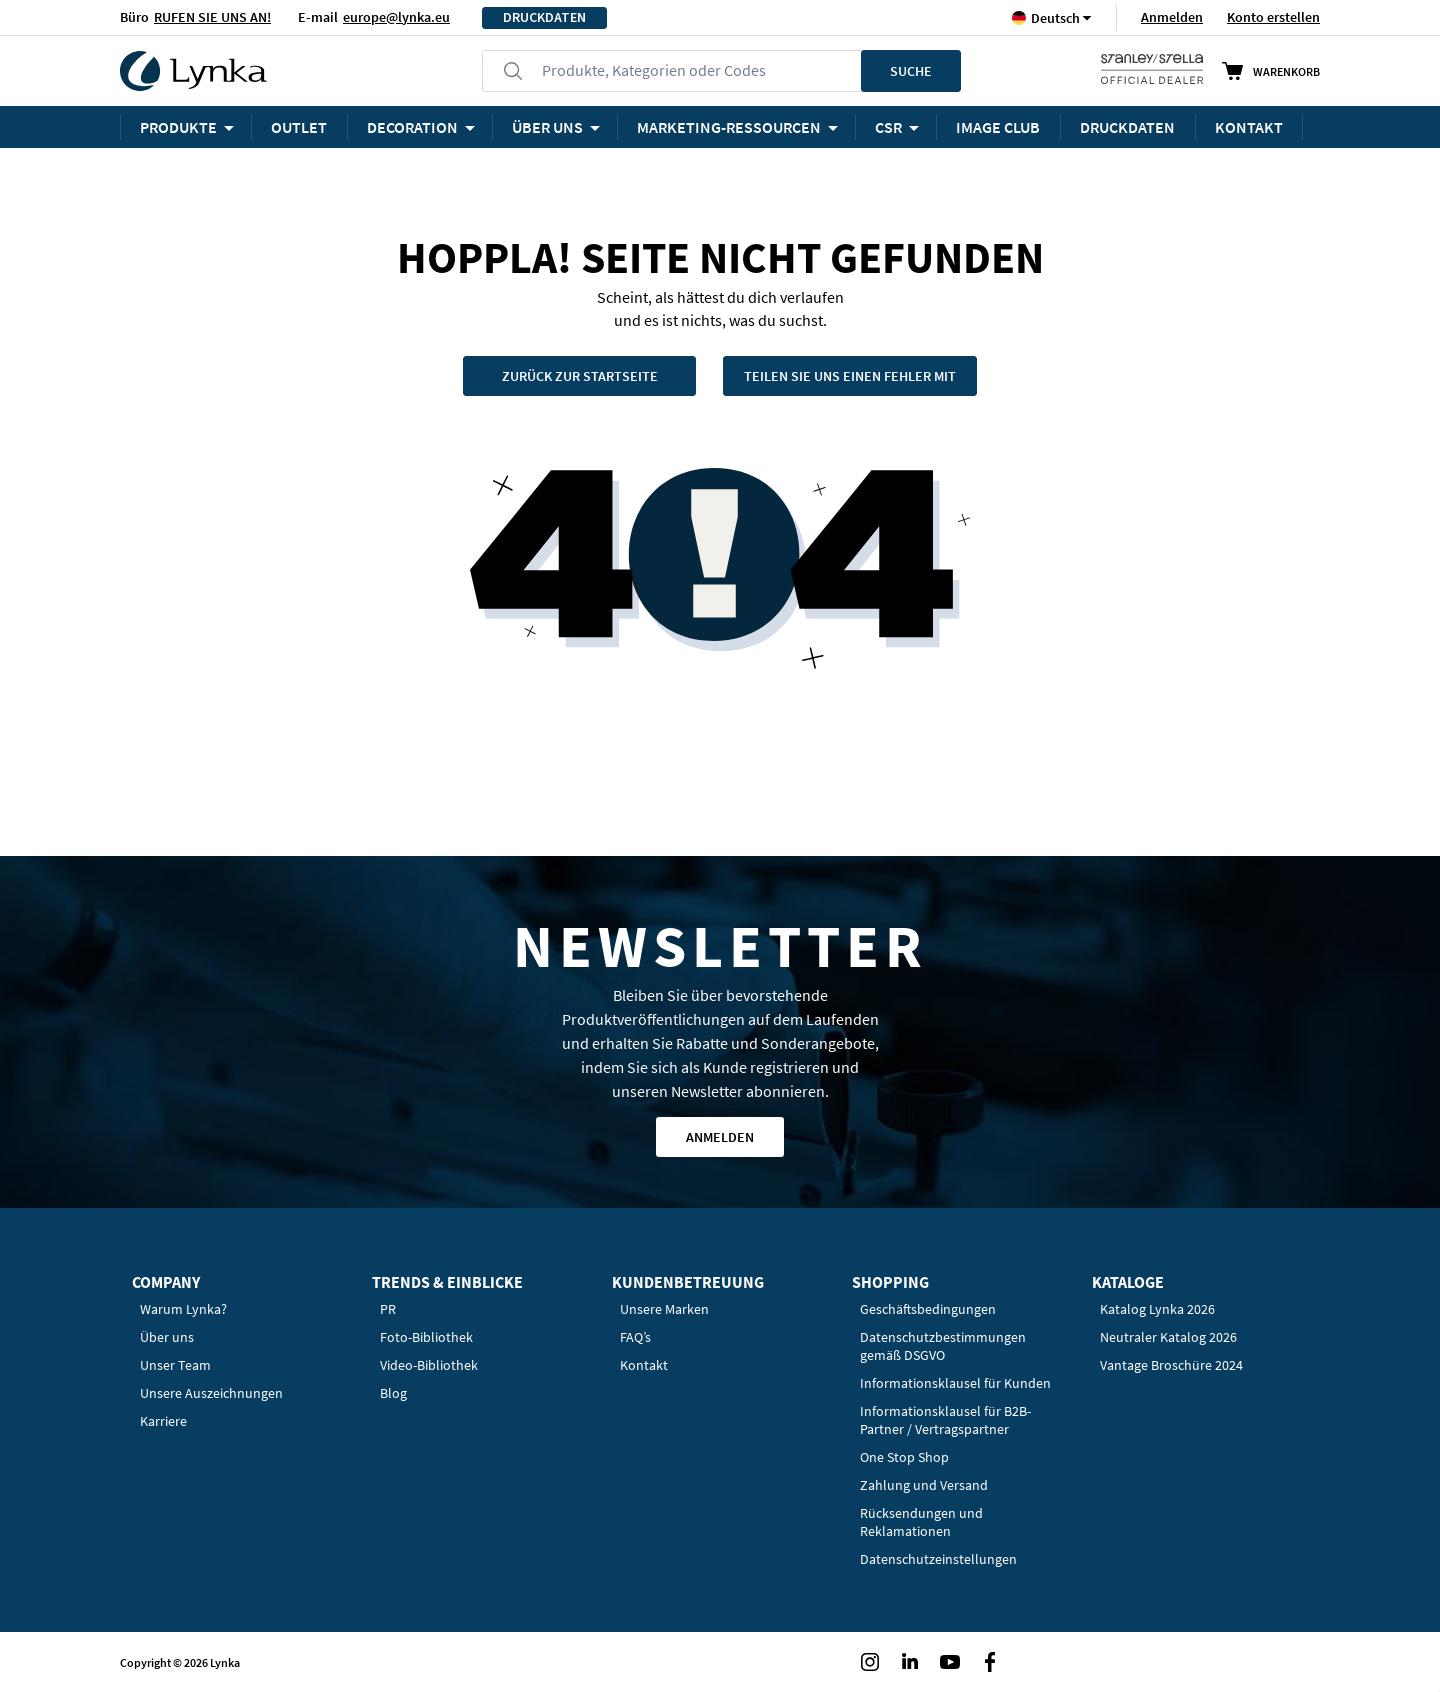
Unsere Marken (664, 1309)
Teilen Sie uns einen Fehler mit (850, 376)
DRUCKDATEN (544, 18)
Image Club (998, 127)
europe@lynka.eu (396, 17)
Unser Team (175, 1365)
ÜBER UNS (547, 127)
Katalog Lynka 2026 (1157, 1309)
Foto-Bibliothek (426, 1337)
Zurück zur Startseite (580, 376)
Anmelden (1172, 17)
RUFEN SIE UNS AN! (212, 17)
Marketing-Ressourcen (729, 127)
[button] (1055, 17)
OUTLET (299, 127)
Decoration (412, 127)
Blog (393, 1393)
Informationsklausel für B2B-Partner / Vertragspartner (945, 1420)
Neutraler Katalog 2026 (1168, 1337)
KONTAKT (1249, 127)
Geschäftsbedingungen (928, 1309)
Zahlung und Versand (924, 1485)
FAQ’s (635, 1337)
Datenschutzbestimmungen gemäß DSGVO (943, 1346)
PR (388, 1309)
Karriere (163, 1421)
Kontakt (644, 1365)
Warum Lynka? (183, 1309)
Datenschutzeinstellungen (938, 1559)
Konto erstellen (1273, 17)
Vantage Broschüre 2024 (1171, 1365)
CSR (888, 127)
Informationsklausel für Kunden (955, 1383)
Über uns (167, 1337)
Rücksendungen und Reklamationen (921, 1522)
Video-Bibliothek (429, 1365)
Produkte (178, 127)
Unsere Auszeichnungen (211, 1393)
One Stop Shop (904, 1457)
